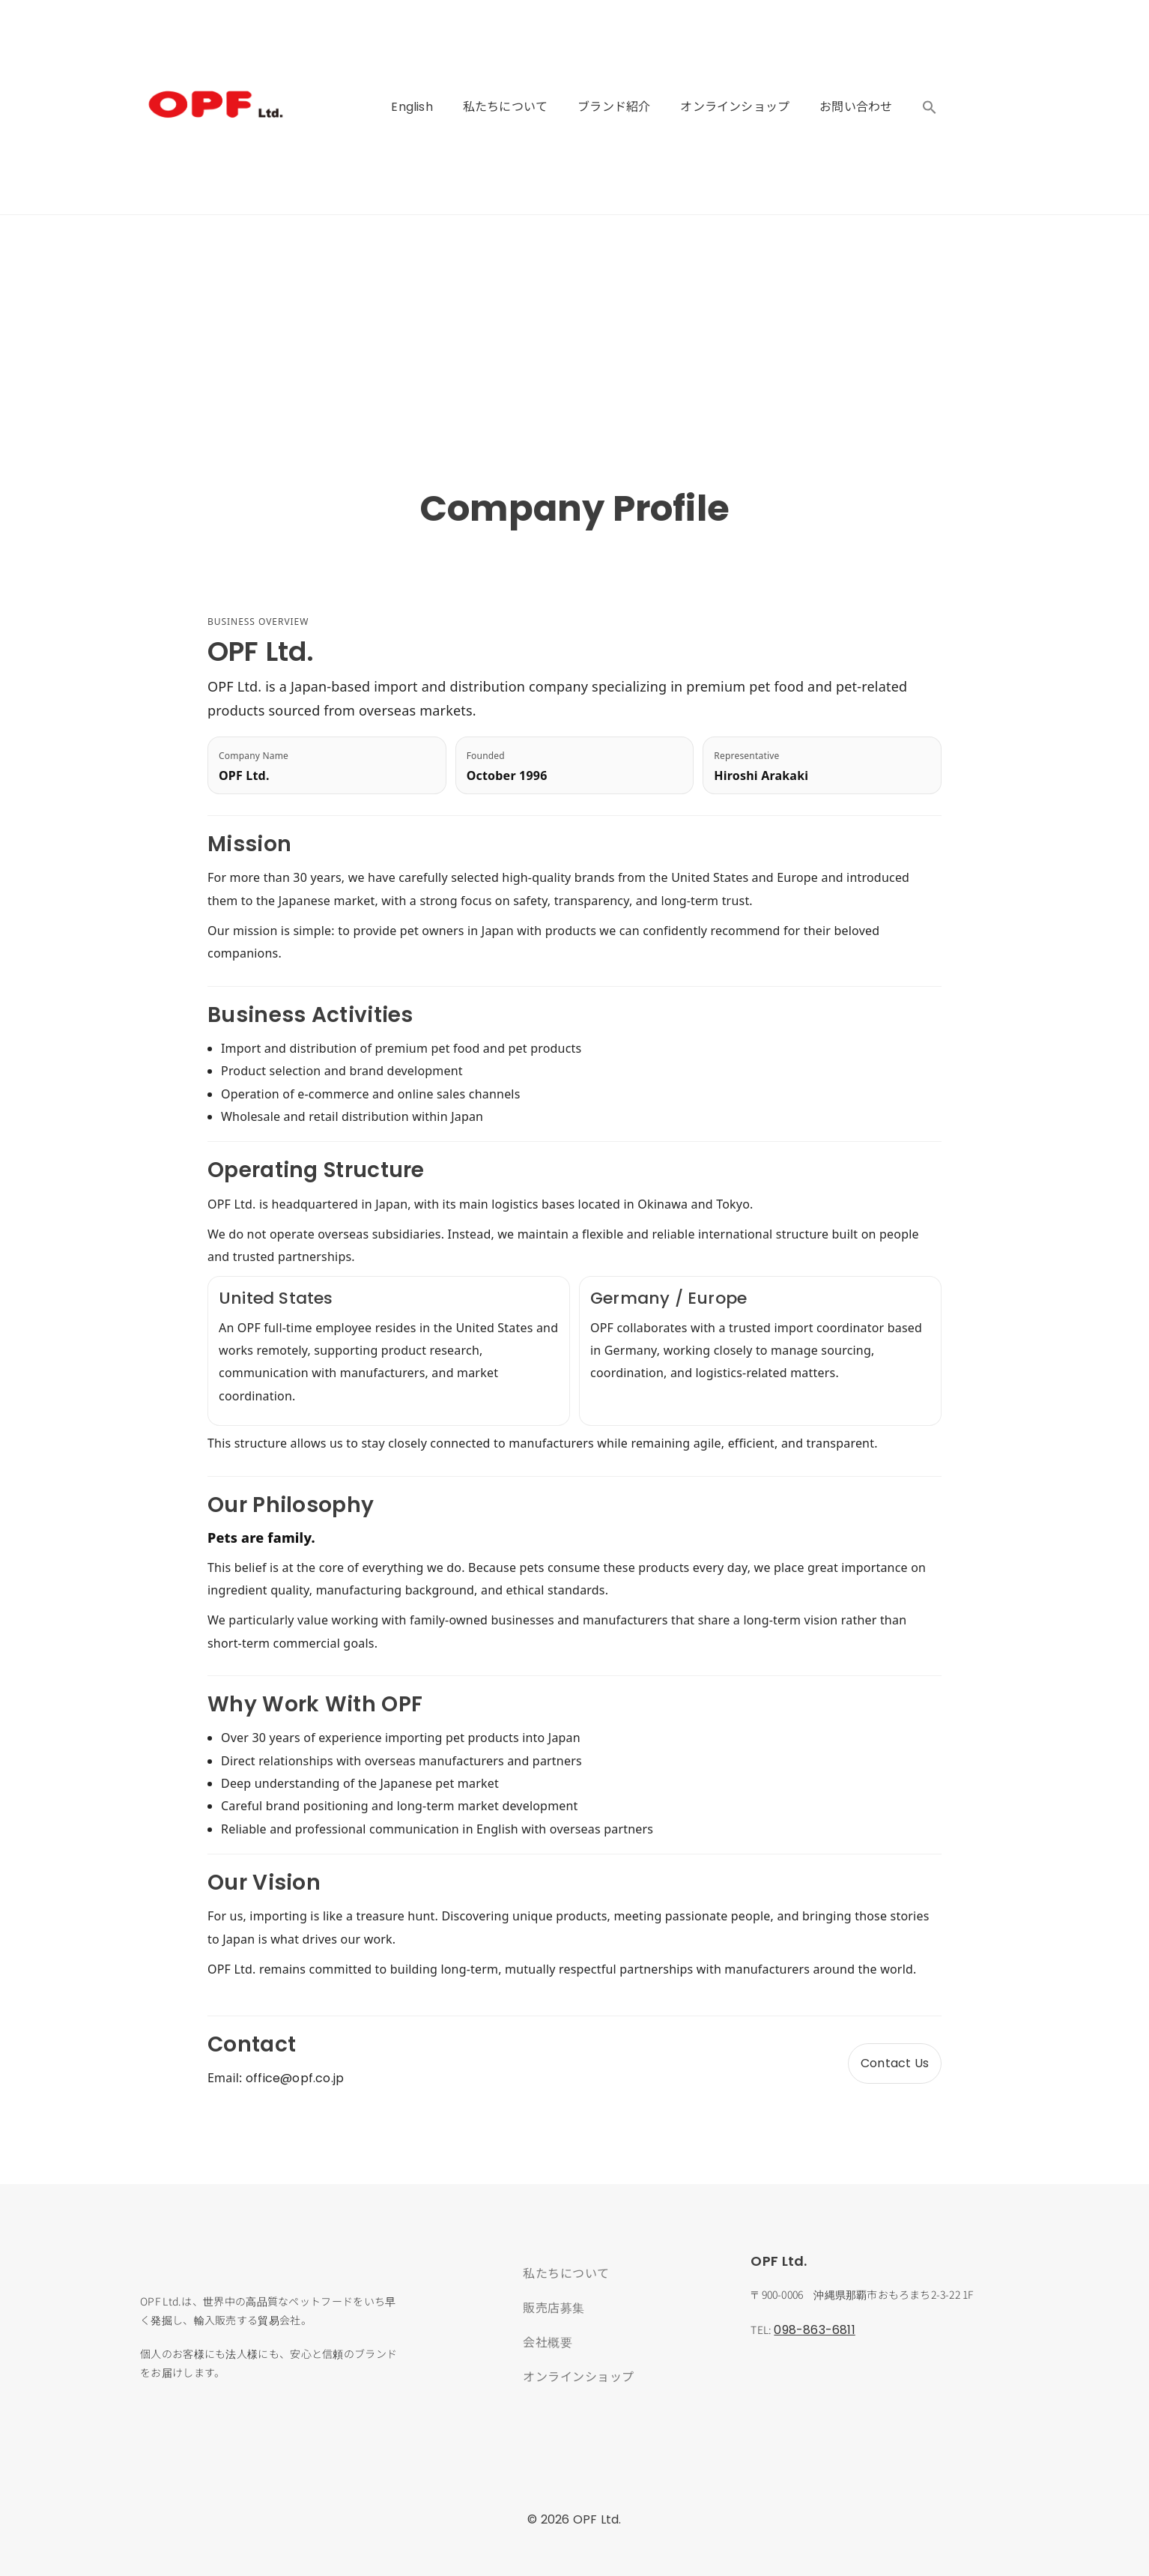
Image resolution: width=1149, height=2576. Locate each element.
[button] (929, 107)
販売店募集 (554, 2307)
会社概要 (547, 2341)
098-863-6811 (814, 2329)
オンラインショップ (734, 106)
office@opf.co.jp (295, 2078)
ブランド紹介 (613, 106)
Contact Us (895, 2063)
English (411, 106)
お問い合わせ (855, 106)
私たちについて (505, 106)
